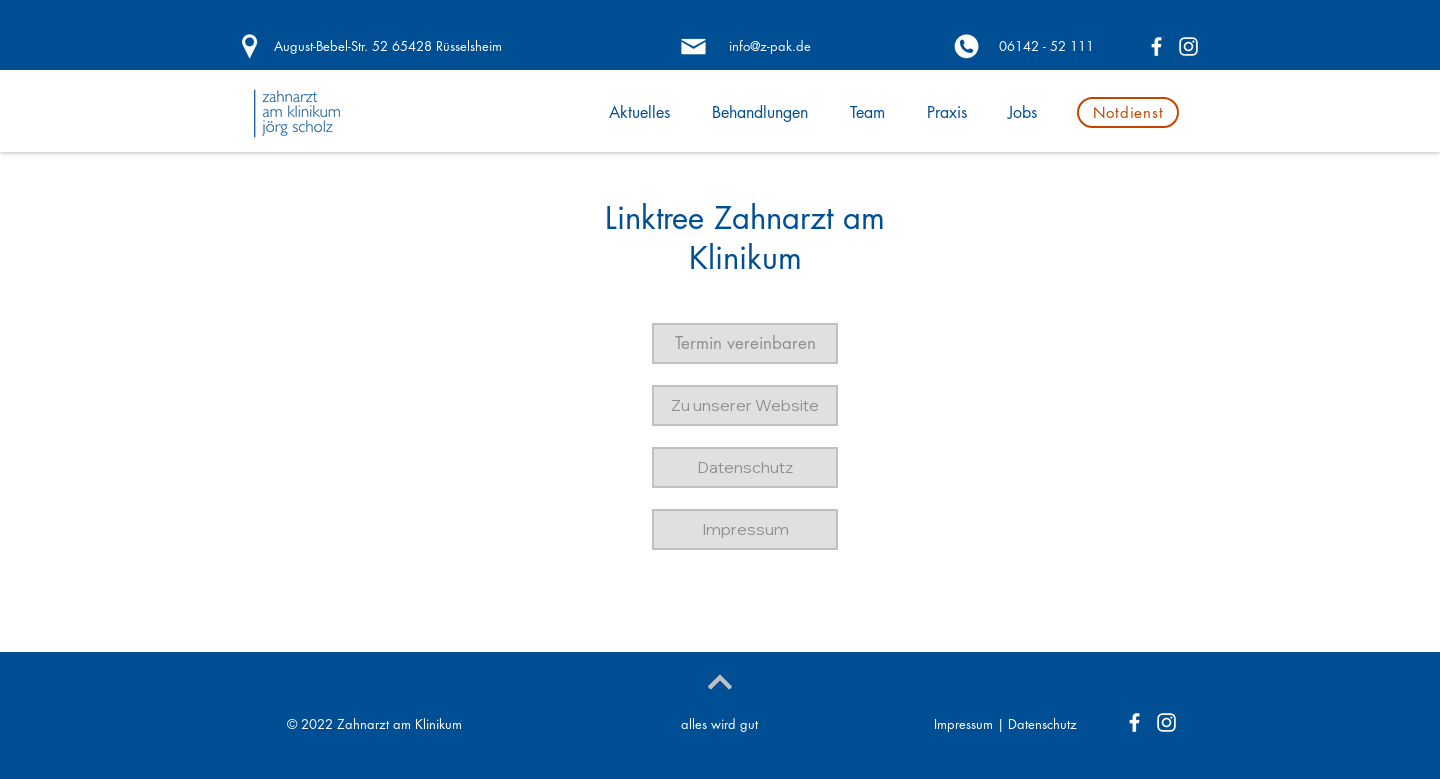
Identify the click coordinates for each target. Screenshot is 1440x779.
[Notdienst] (1128, 112)
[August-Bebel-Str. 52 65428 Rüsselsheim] (387, 46)
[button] (745, 343)
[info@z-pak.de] (769, 46)
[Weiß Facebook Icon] (1156, 46)
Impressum (963, 724)
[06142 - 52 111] (1046, 46)
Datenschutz (1042, 724)
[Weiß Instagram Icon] (1188, 46)
